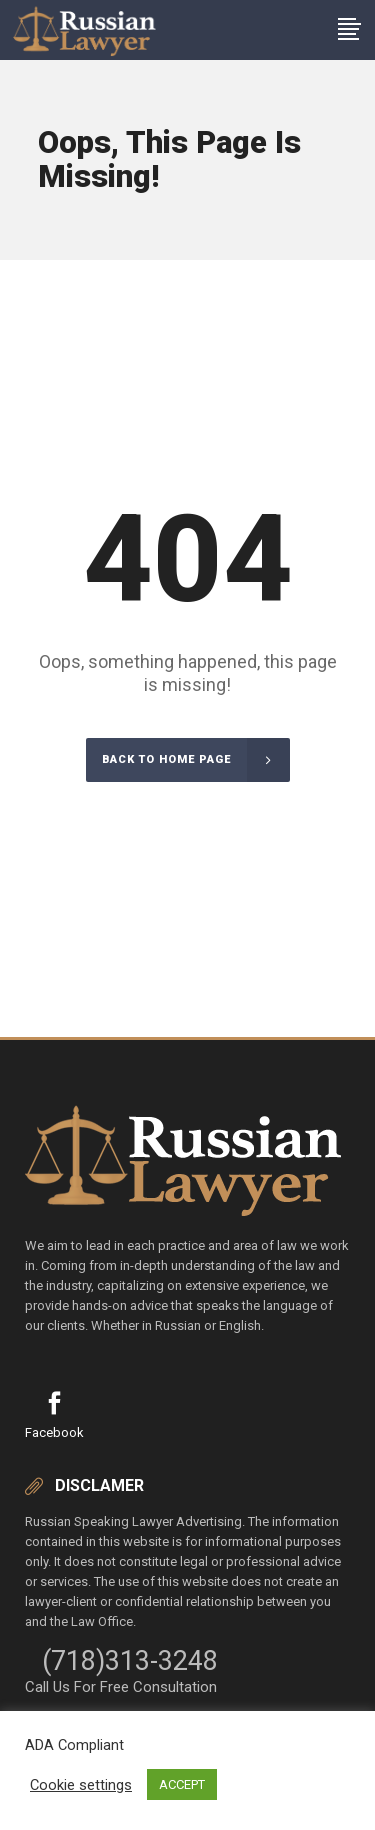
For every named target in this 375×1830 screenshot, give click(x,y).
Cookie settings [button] (81, 1785)
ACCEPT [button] (182, 1784)
